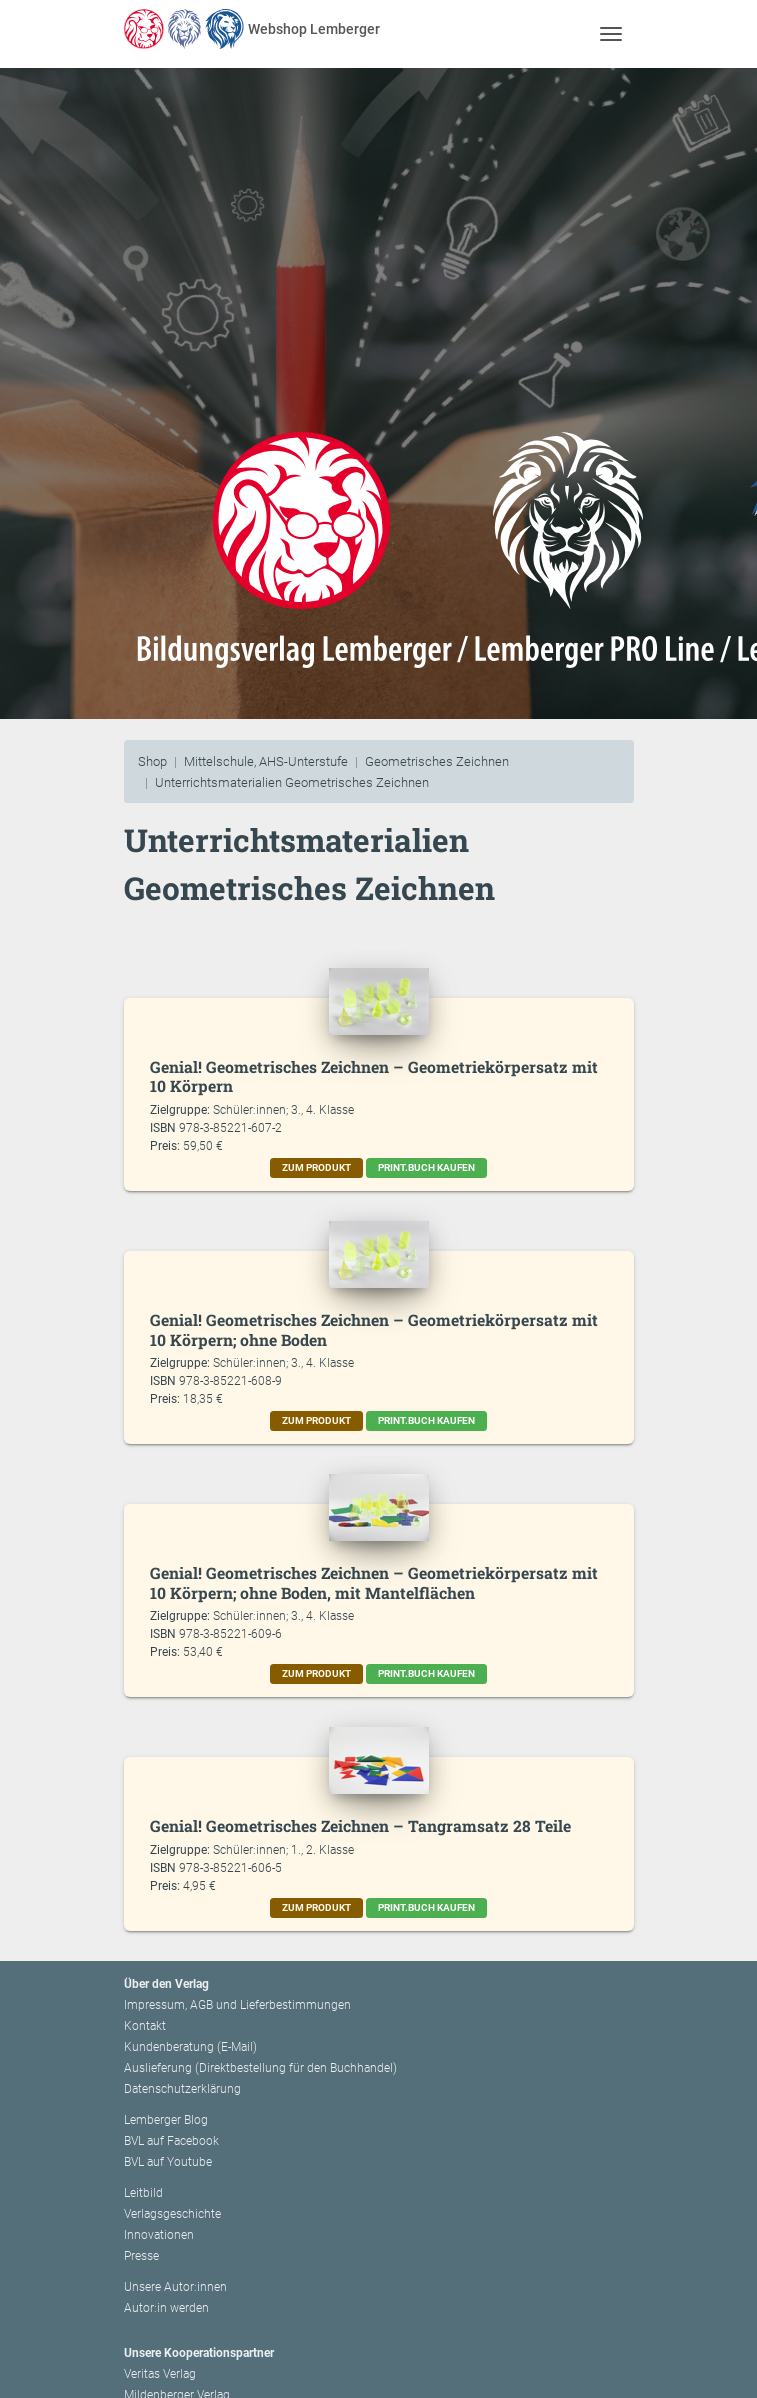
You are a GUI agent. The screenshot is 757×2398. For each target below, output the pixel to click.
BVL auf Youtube (168, 2162)
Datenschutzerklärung (182, 2089)
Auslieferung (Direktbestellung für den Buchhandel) (260, 2068)
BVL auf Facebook (171, 2141)
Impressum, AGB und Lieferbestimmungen (237, 2005)
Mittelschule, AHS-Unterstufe (266, 761)
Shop (152, 761)
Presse (141, 2256)
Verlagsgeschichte (172, 2214)
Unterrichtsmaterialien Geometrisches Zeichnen (292, 782)
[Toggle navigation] (611, 33)
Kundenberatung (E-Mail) (190, 2047)
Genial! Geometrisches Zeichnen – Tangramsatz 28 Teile (360, 1825)
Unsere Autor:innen (175, 2287)
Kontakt (145, 2026)
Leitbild (143, 2193)
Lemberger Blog (166, 2120)
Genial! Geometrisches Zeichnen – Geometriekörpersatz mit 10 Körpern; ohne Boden (374, 1329)
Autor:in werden (166, 2308)
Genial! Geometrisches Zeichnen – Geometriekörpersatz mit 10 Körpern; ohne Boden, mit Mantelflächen (374, 1582)
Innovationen (159, 2235)
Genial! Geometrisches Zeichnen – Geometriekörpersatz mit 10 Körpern (374, 1076)
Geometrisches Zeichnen (437, 761)
